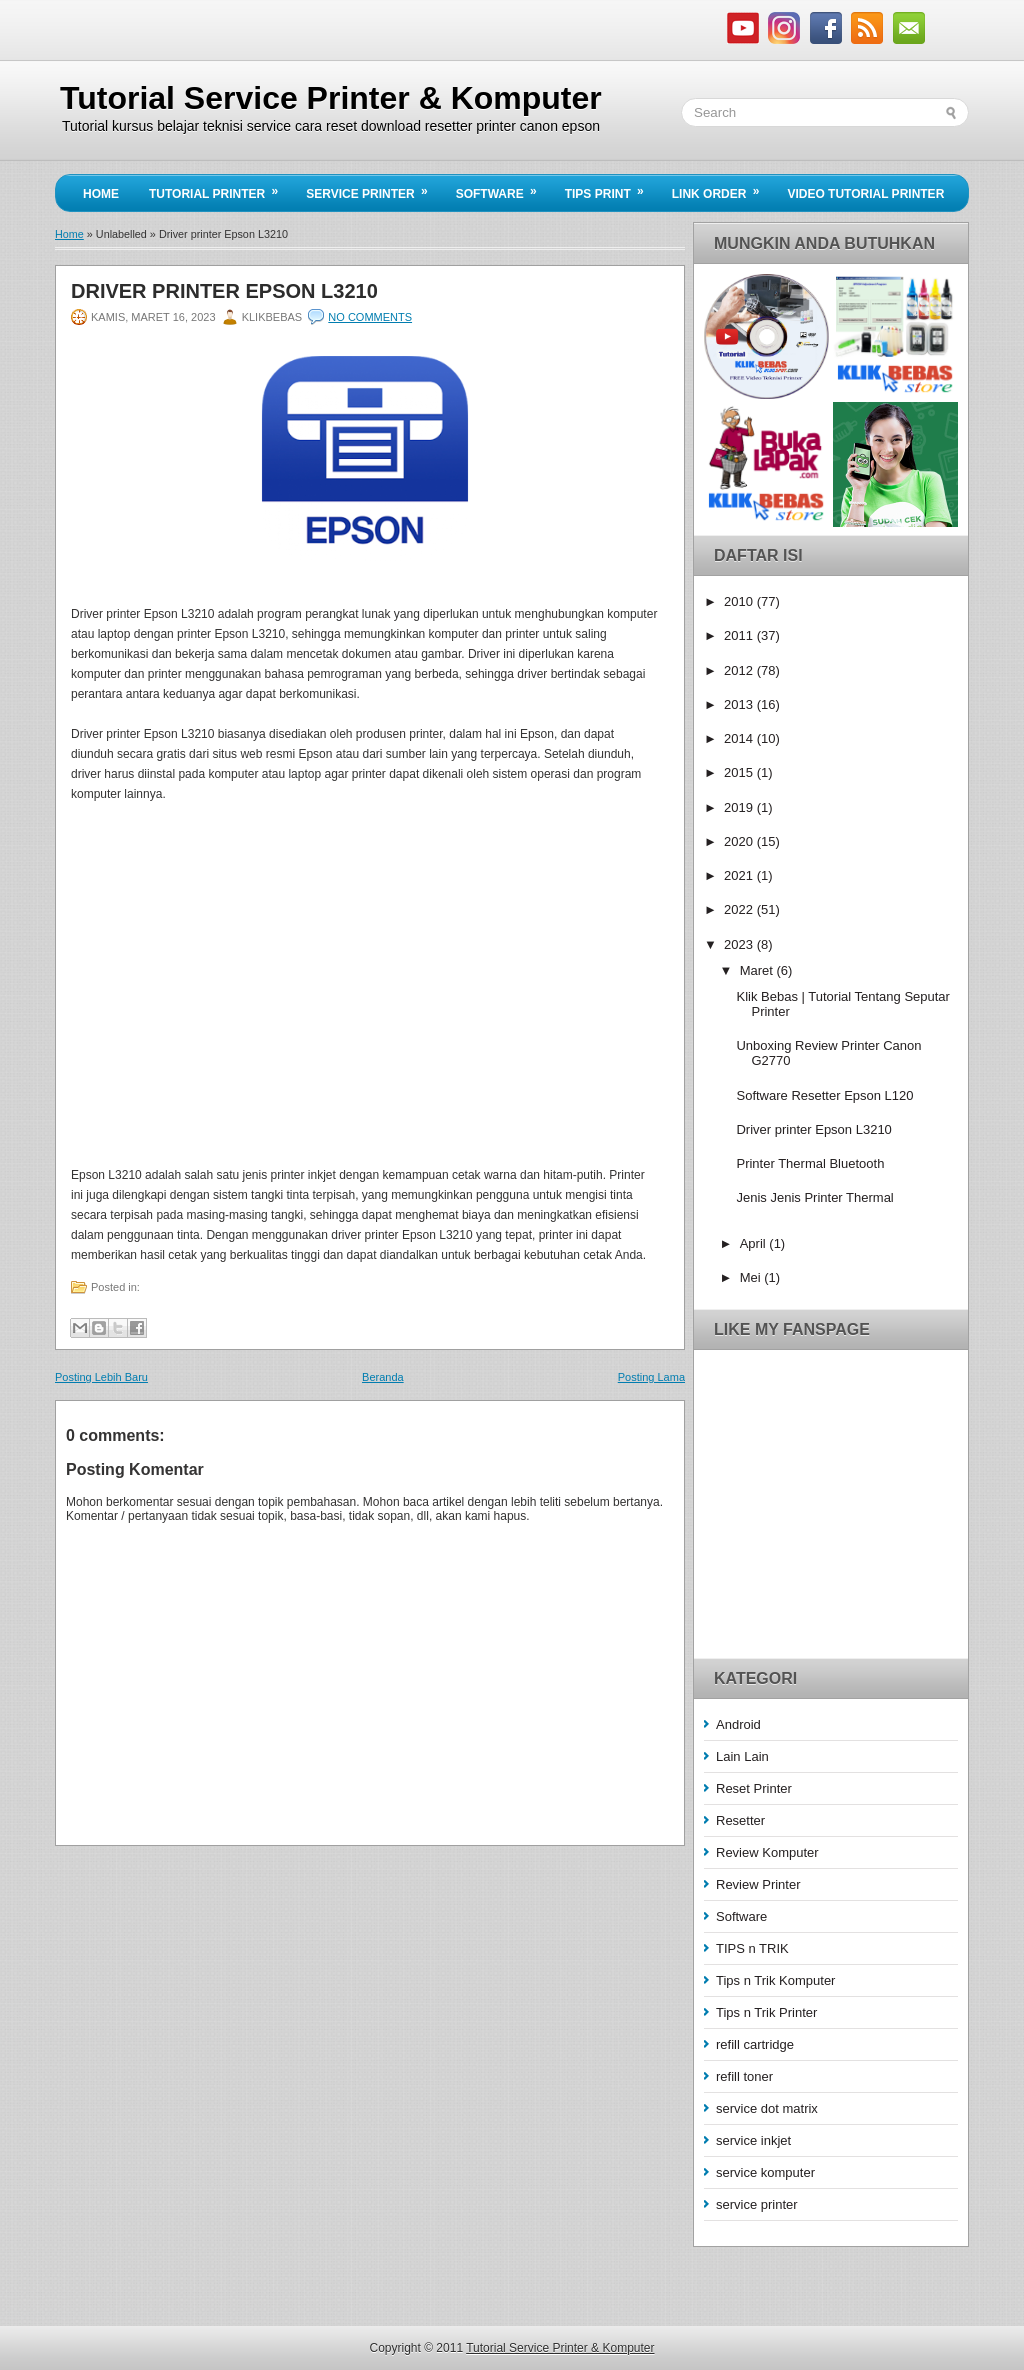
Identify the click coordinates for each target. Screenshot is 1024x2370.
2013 (740, 704)
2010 (740, 601)
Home (101, 194)
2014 (740, 738)
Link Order (722, 188)
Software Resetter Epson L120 (824, 1095)
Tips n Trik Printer (766, 2012)
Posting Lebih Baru (101, 1377)
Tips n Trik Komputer (775, 1980)
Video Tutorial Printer (865, 194)
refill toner (744, 2076)
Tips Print (611, 188)
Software (503, 188)
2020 (740, 841)
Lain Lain (742, 1756)
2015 (740, 772)
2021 (740, 875)
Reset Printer (754, 1788)
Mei (752, 1277)
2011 (740, 635)
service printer (757, 2204)
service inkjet (753, 2140)
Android (738, 1724)
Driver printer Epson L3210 (224, 291)
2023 (740, 944)
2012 (740, 670)
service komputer (765, 2172)
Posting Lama (651, 1377)
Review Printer (758, 1884)
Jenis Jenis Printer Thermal (814, 1197)
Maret (758, 970)
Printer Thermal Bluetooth (810, 1163)
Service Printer (373, 188)
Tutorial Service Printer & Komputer (331, 98)
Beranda (383, 1377)
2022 (740, 909)
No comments (370, 317)
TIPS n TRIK (752, 1948)
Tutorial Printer (220, 188)
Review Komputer (767, 1852)
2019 (740, 807)
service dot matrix (767, 2108)
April (755, 1243)
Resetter (740, 1820)
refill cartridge (755, 2044)
